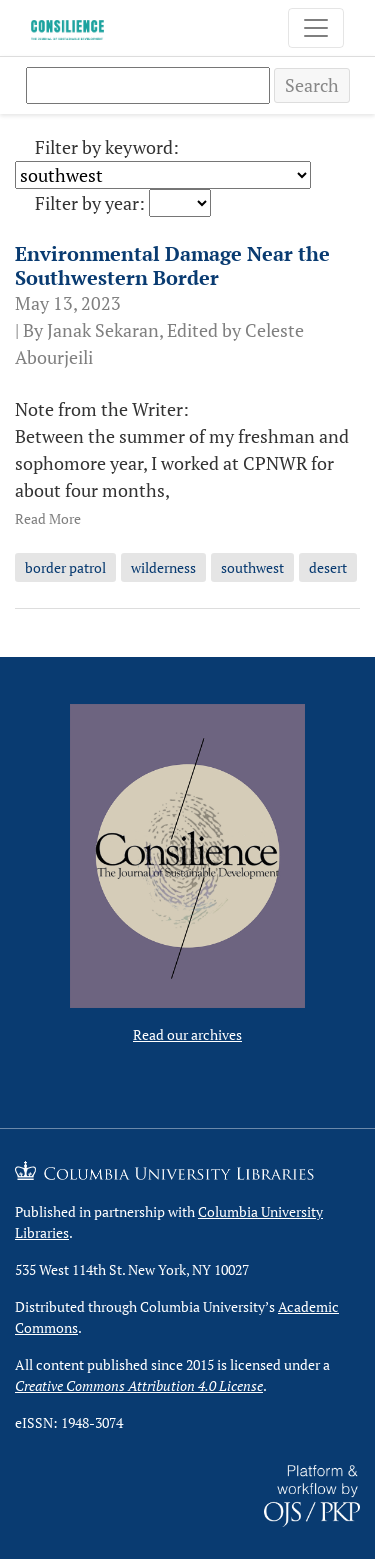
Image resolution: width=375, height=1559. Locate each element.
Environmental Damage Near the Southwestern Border (172, 265)
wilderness (163, 567)
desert (328, 567)
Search (312, 85)
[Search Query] (148, 85)
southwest (252, 567)
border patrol (65, 567)
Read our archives (187, 1034)
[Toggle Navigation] (316, 28)
